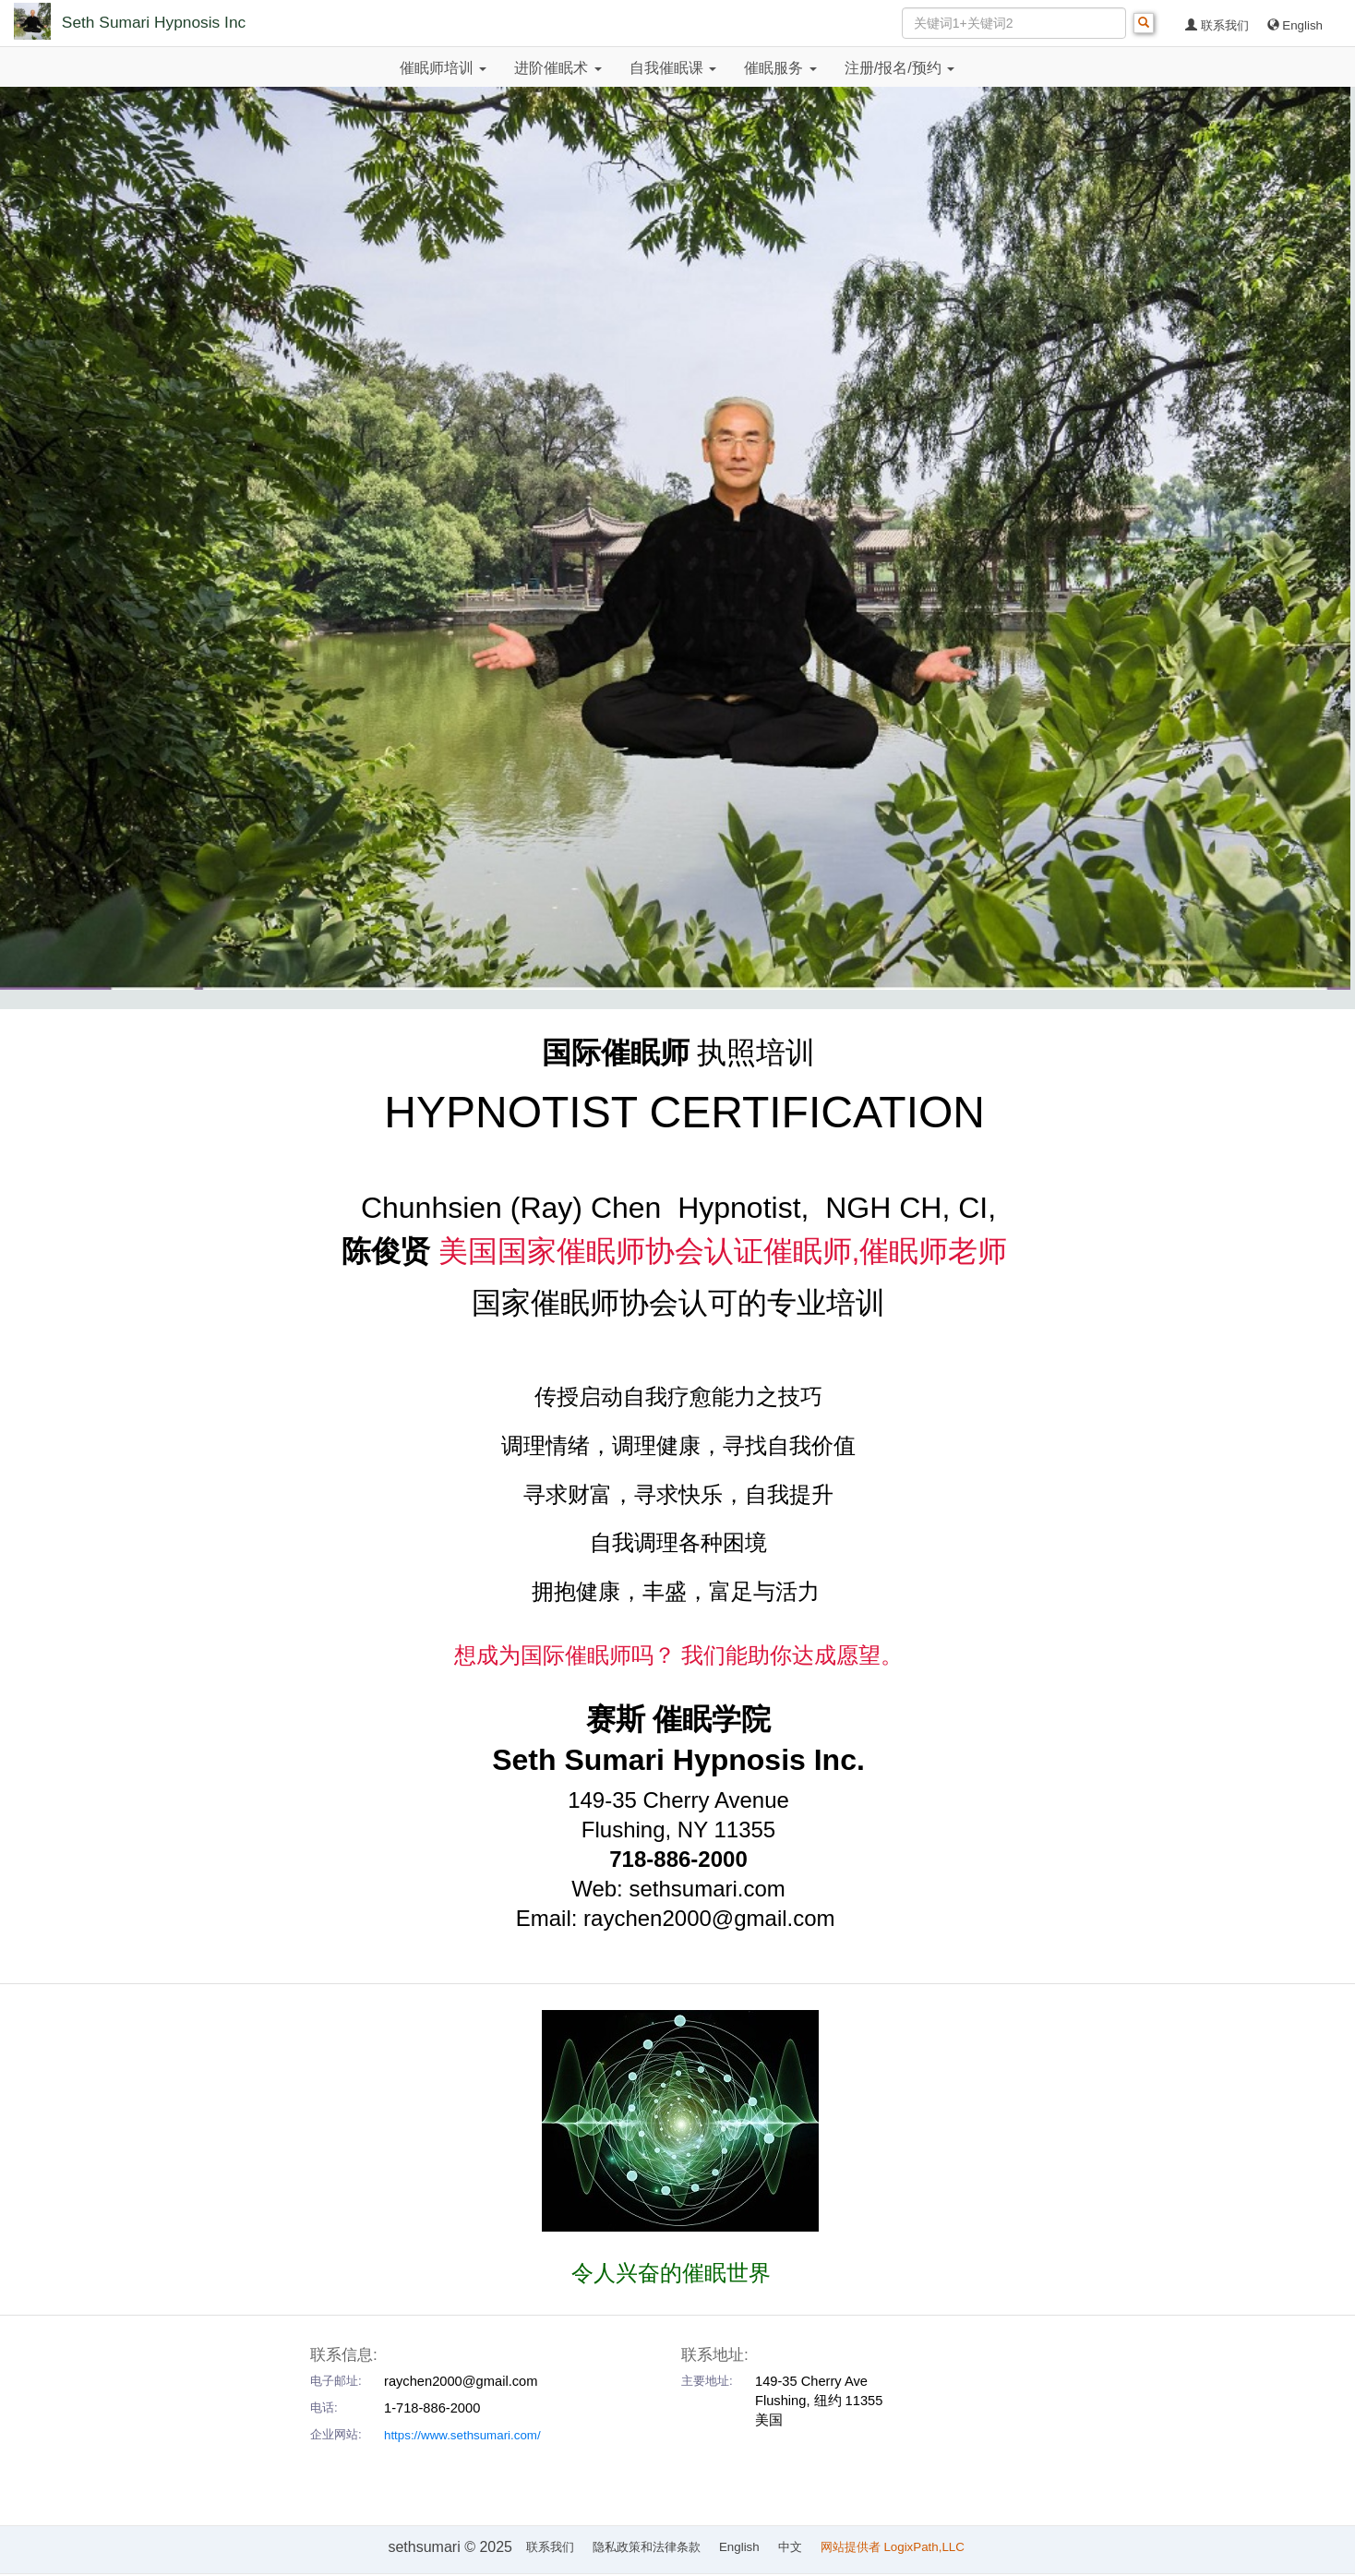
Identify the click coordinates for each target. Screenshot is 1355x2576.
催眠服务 (780, 68)
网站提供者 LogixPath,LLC (894, 2547)
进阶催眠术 (557, 68)
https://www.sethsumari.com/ (462, 2435)
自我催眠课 (673, 68)
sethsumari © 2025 (450, 2547)
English (1295, 25)
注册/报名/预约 (899, 68)
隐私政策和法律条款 (647, 2547)
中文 (790, 2547)
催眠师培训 (443, 68)
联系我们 (1217, 25)
